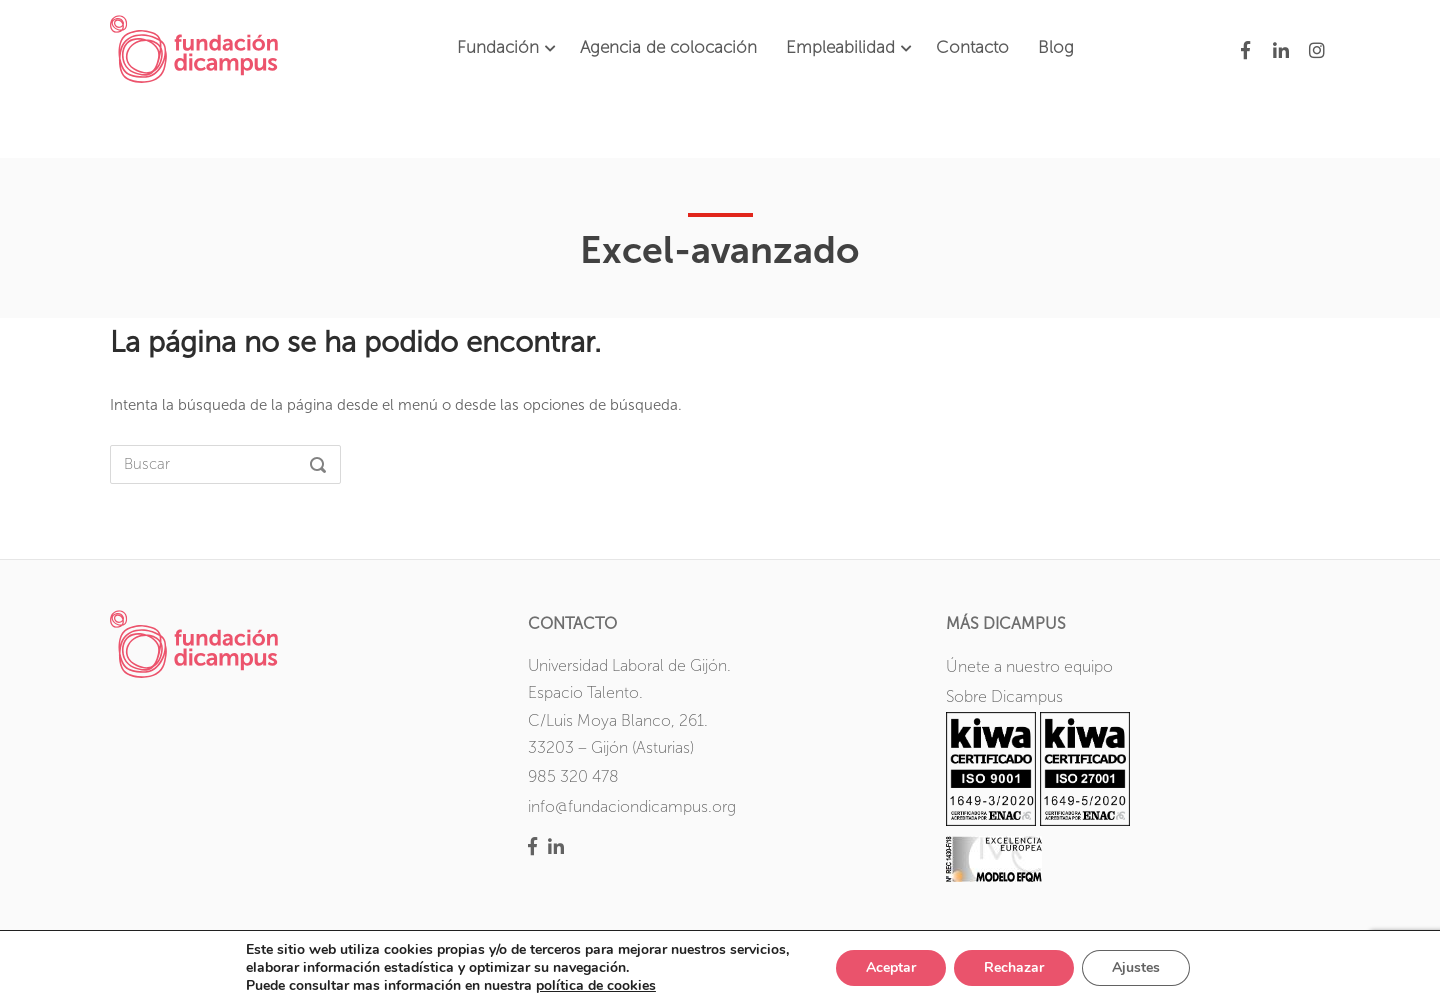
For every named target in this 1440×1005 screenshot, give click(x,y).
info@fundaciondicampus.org (632, 806)
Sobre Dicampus (1004, 696)
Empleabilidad (840, 47)
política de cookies (596, 985)
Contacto (972, 47)
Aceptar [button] (891, 967)
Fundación (498, 47)
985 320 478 (573, 776)
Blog (1056, 47)
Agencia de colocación (668, 47)
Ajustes (1136, 967)
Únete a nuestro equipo (1029, 666)
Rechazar (1014, 967)
